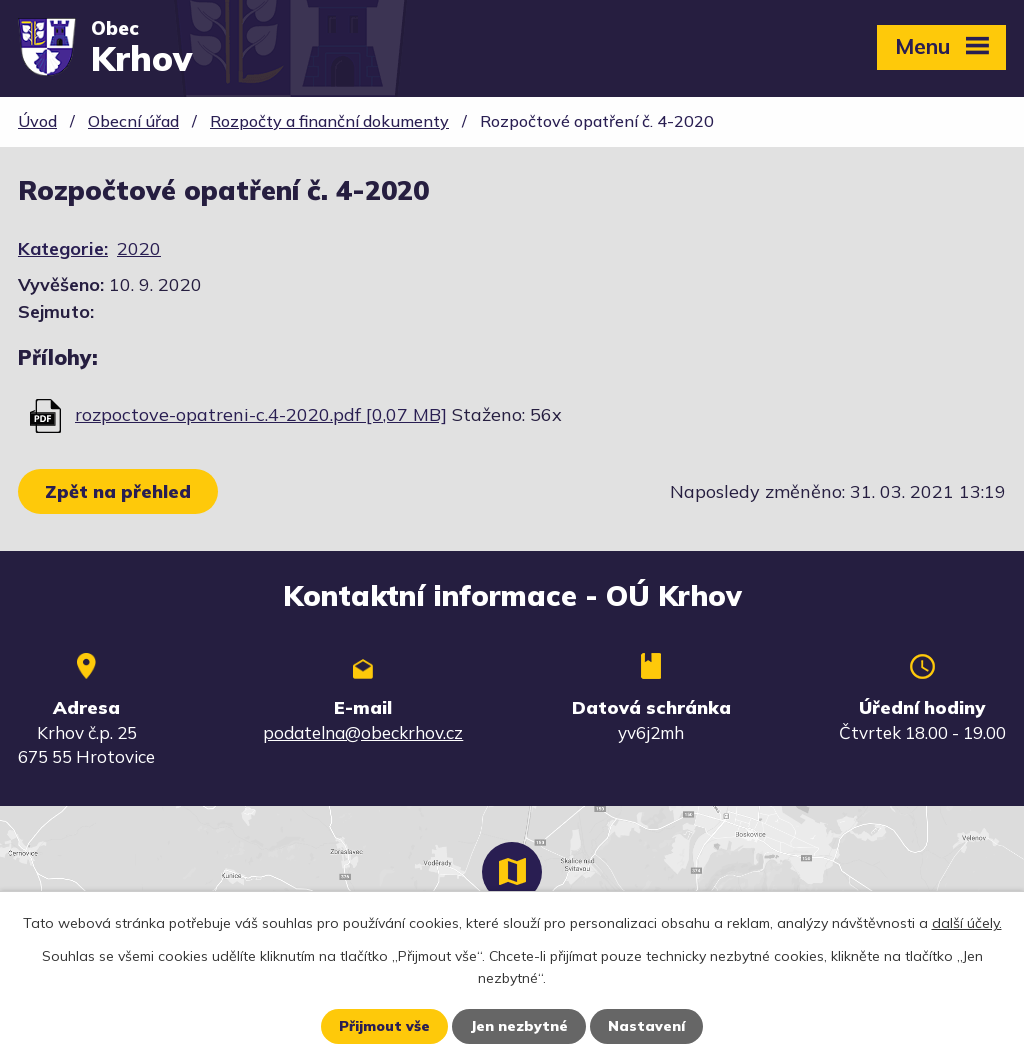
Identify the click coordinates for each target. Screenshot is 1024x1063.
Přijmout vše (384, 1026)
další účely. (967, 923)
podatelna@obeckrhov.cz (363, 732)
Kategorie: (63, 248)
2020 (139, 248)
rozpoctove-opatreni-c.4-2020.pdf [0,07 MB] (261, 414)
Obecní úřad (133, 121)
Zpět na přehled (118, 491)
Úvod (37, 121)
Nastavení (646, 1026)
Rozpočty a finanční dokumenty (329, 121)
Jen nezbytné (519, 1026)
